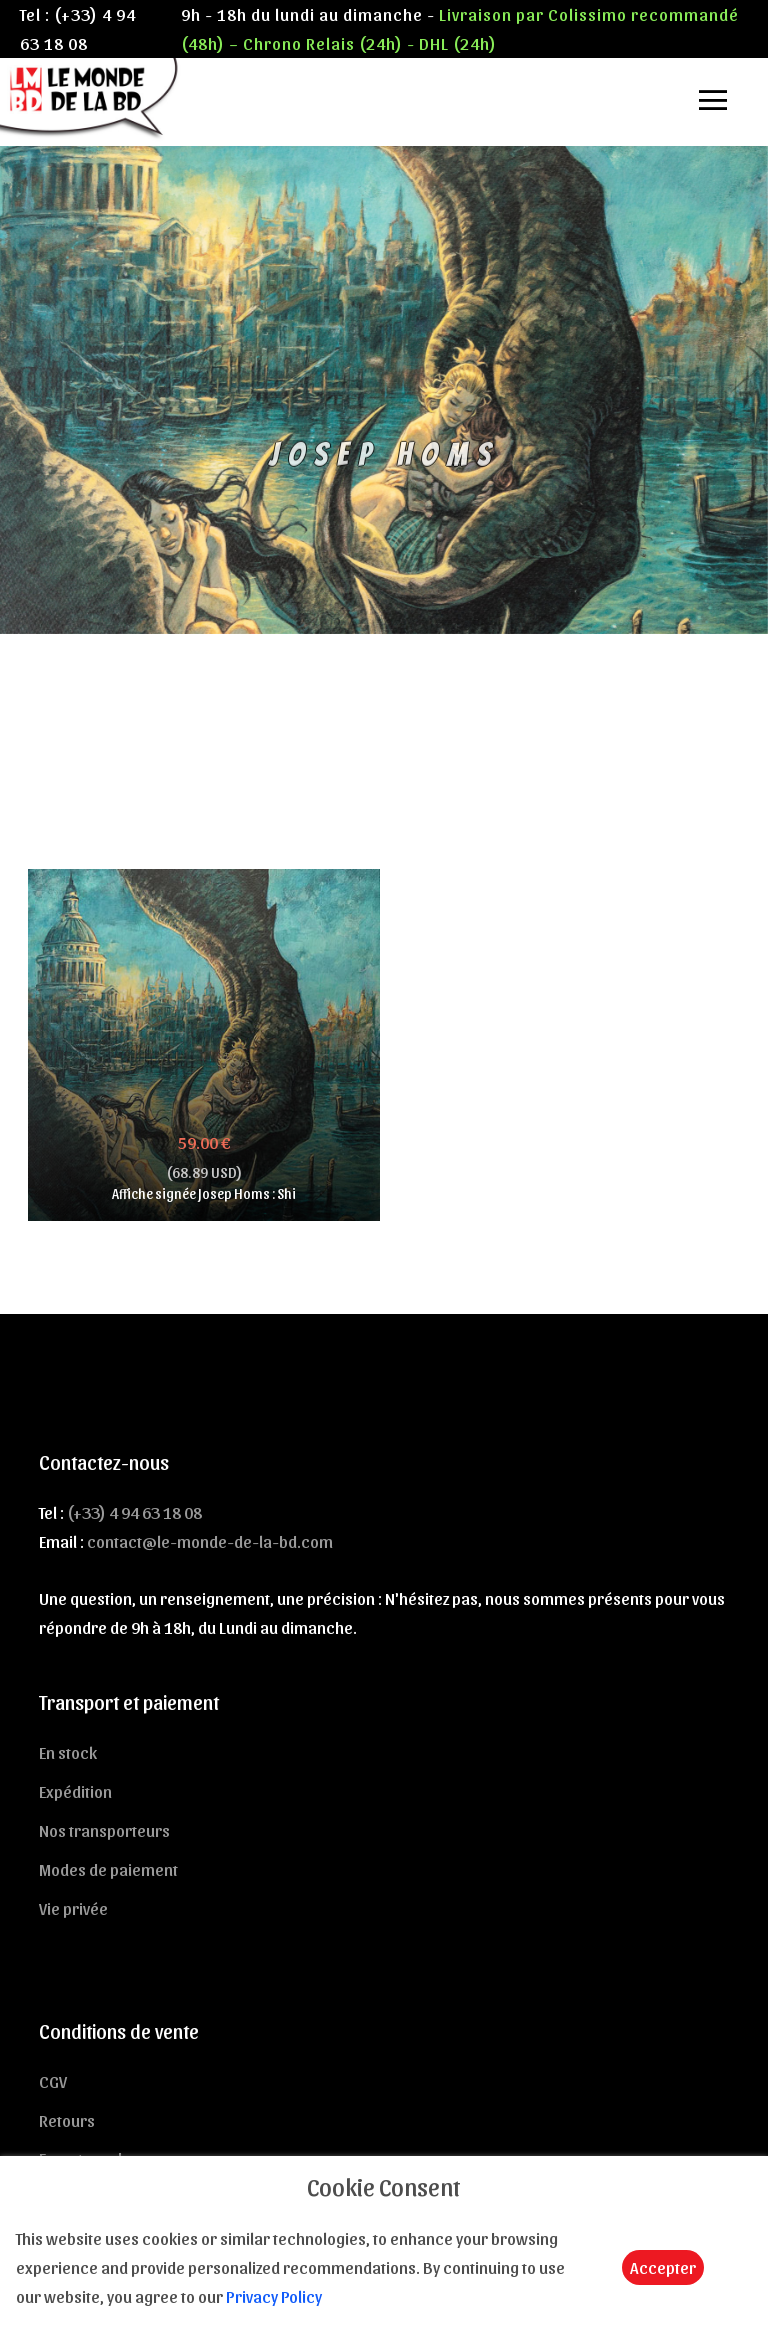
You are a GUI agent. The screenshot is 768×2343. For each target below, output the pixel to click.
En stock (68, 1752)
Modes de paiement (108, 1869)
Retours (67, 2120)
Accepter (663, 2267)
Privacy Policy (274, 2296)
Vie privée (73, 1908)
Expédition (75, 1791)
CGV (53, 2081)
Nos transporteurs (104, 1830)
